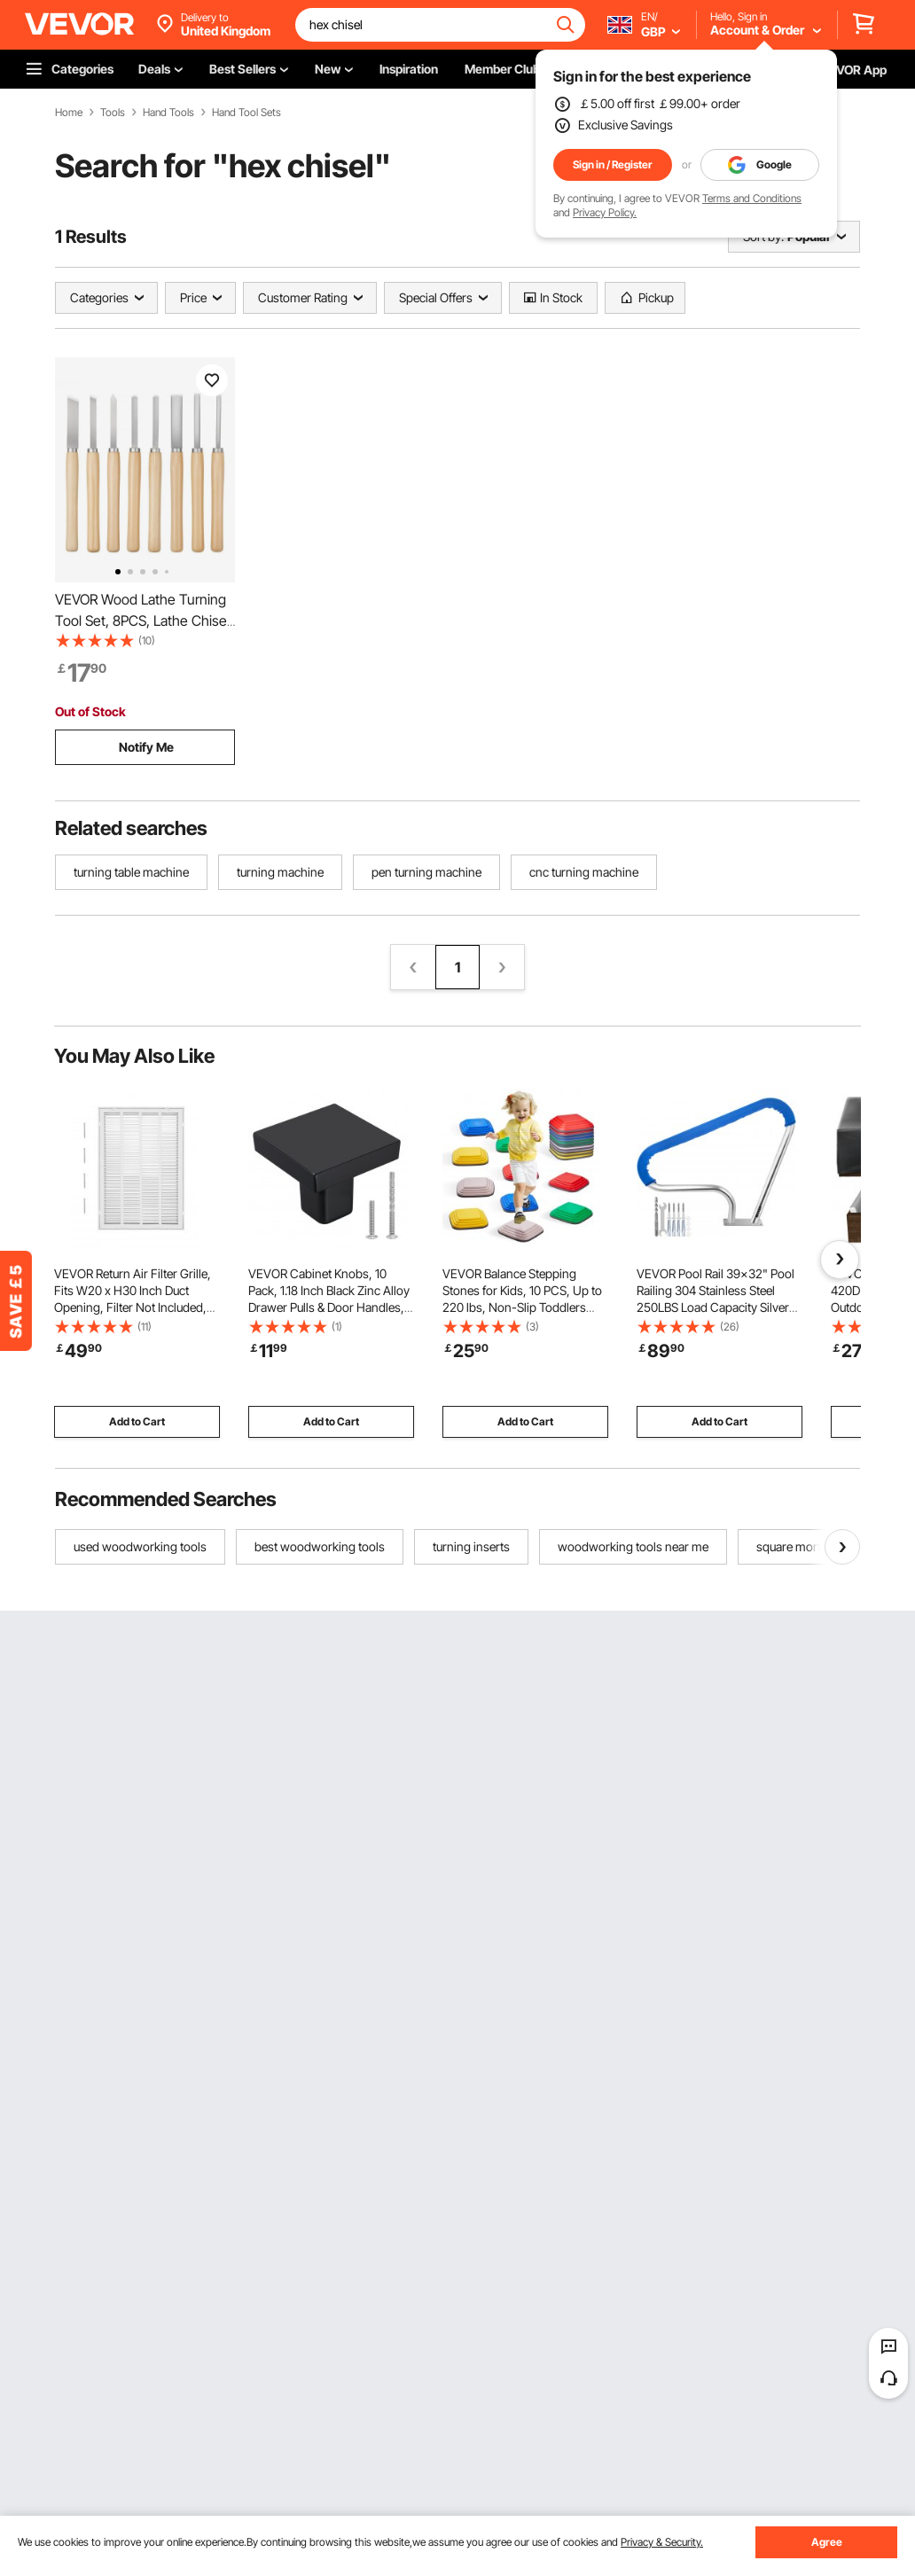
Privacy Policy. (605, 212)
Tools (112, 112)
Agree (826, 2542)
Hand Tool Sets (246, 112)
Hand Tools (168, 112)
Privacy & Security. (662, 2542)
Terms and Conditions (752, 198)
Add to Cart (137, 1421)
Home (68, 112)
